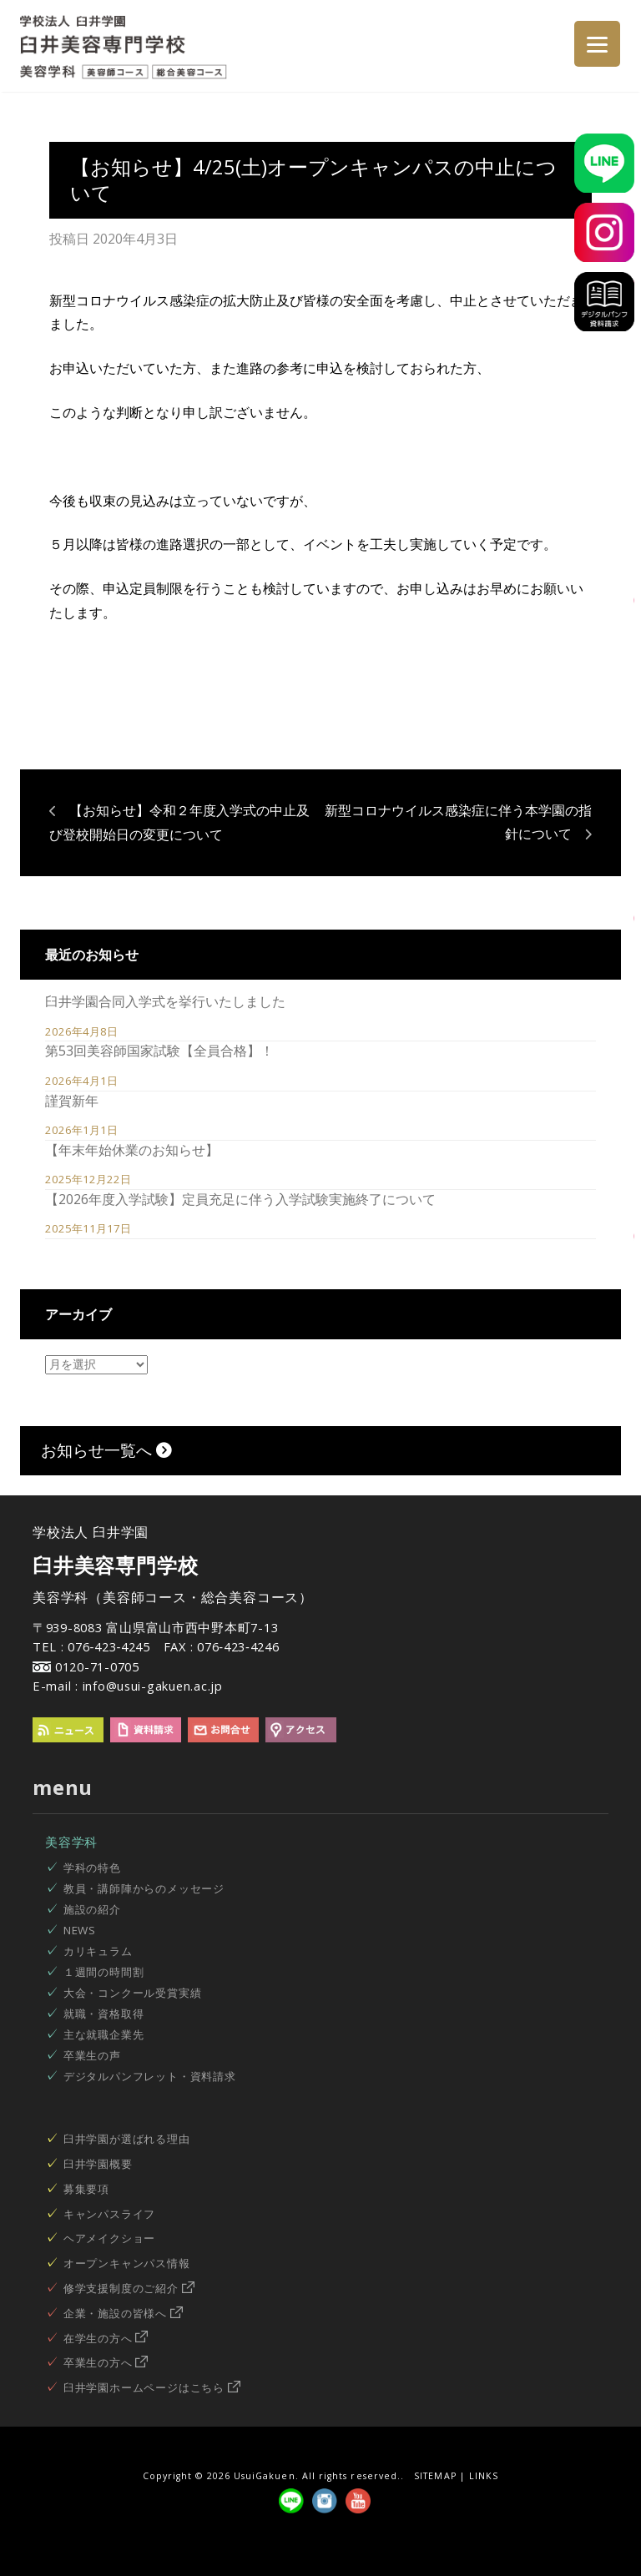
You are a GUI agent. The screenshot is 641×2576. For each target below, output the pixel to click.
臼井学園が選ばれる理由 (126, 2138)
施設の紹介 (92, 1909)
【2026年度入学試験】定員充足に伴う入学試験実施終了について (240, 1199)
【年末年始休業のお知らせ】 (132, 1150)
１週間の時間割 (103, 1971)
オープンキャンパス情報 (126, 2263)
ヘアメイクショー (109, 2238)
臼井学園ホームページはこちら (151, 2387)
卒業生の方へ (106, 2362)
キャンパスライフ (109, 2213)
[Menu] (597, 44)
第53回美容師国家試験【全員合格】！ (159, 1050)
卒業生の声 (92, 2055)
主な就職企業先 (103, 2034)
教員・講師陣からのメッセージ (144, 1888)
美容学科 (71, 1841)
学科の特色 (92, 1867)
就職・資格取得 (103, 2013)
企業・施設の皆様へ (123, 2313)
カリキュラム (98, 1950)
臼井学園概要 (98, 2163)
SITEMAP (435, 2476)
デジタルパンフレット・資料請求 (149, 2076)
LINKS (483, 2476)
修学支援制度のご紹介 (128, 2288)
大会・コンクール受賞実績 (132, 1992)
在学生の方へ (106, 2338)
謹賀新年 (71, 1100)
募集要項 (86, 2188)
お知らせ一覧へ (106, 1449)
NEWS (79, 1930)
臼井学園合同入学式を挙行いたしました (165, 1001)
